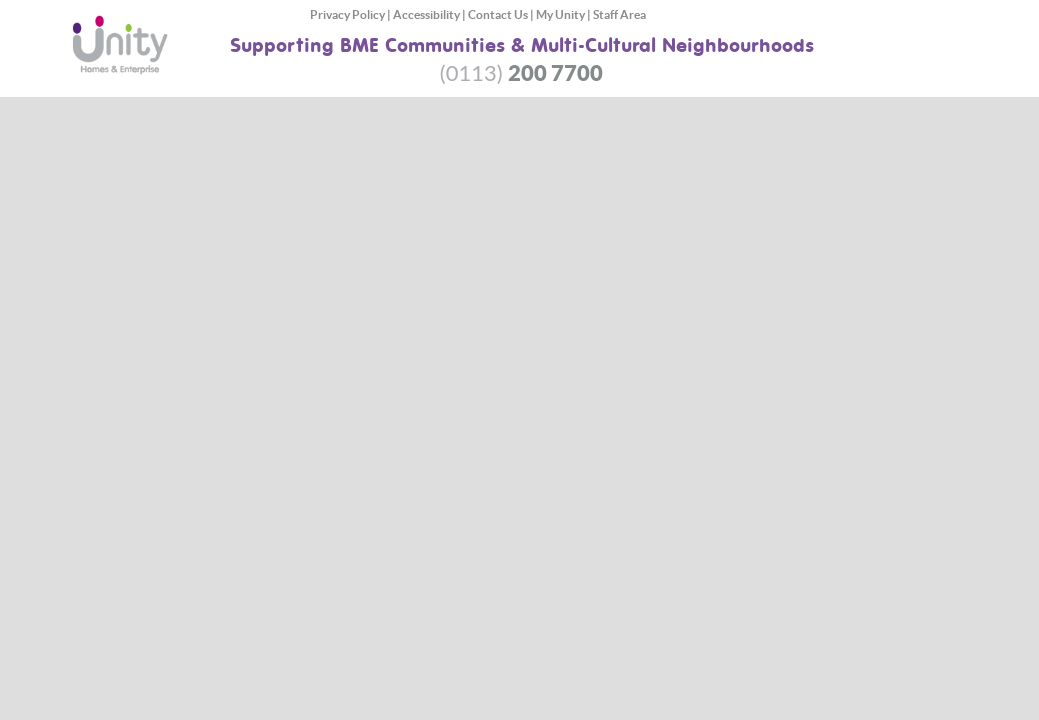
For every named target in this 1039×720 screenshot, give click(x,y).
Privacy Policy (347, 14)
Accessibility (426, 14)
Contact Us (498, 14)
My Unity (560, 14)
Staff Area (619, 14)
